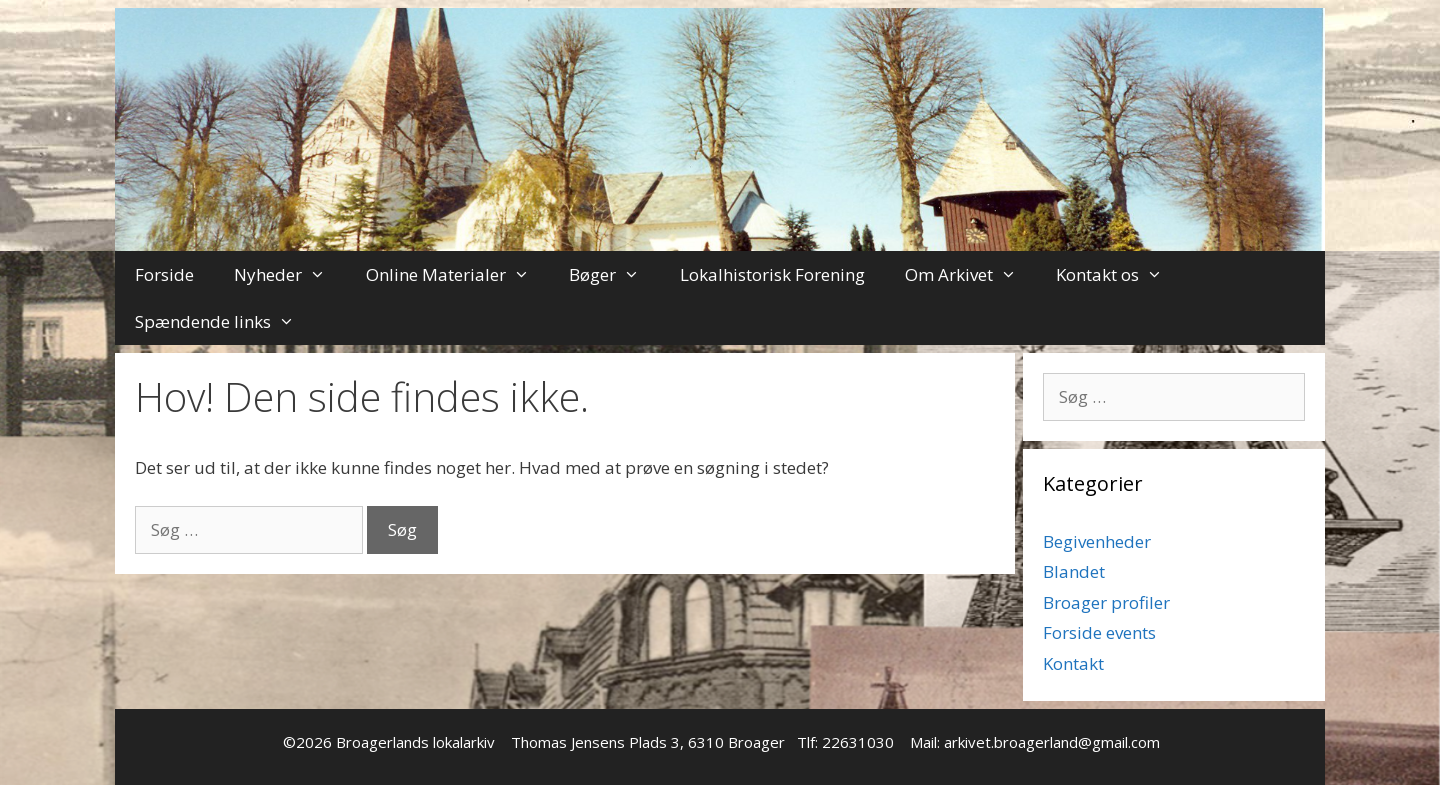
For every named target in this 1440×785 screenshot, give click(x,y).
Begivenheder (1097, 541)
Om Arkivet (971, 274)
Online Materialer (458, 274)
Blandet (1074, 571)
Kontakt (1073, 663)
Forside (164, 274)
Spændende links (225, 321)
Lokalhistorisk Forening (772, 274)
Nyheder (290, 274)
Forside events (1099, 632)
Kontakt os (1119, 274)
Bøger (614, 274)
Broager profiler (1106, 602)
